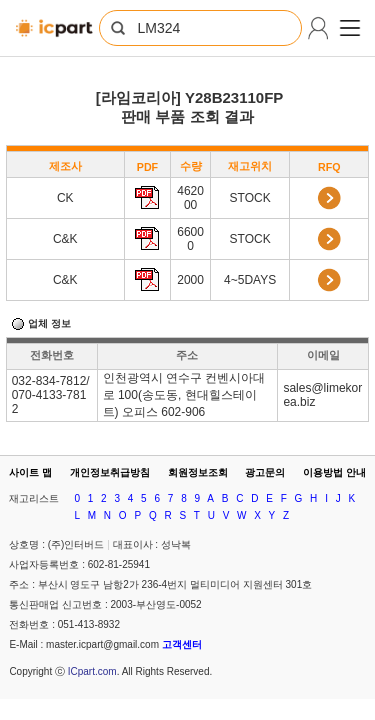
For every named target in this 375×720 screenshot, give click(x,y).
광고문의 (265, 472)
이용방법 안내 (334, 472)
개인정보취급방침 (110, 472)
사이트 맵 (30, 472)
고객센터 (182, 644)
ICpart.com (92, 671)
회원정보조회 (198, 472)
